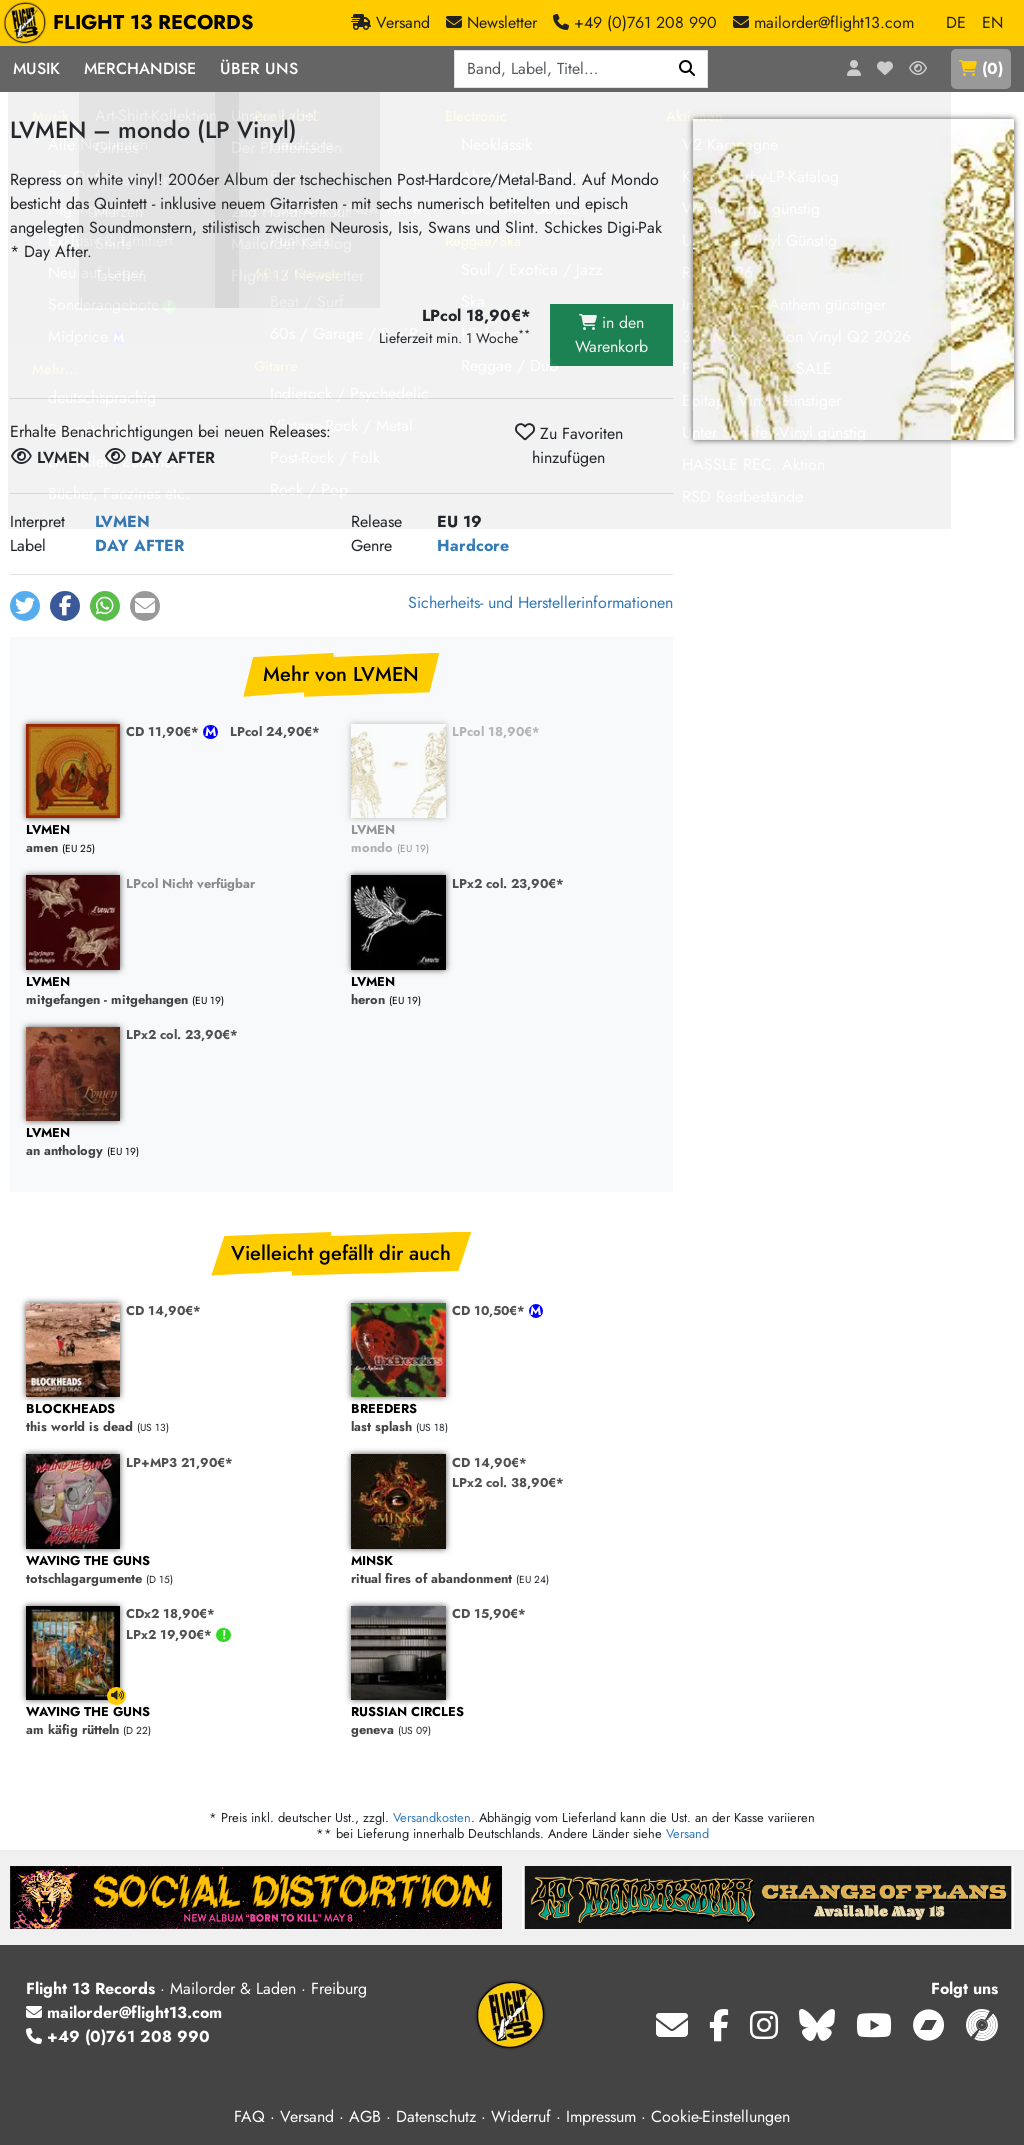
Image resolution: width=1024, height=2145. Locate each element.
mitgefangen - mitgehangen (178, 991)
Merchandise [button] (140, 68)
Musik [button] (36, 68)
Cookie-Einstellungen (720, 2116)
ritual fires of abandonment (503, 1570)
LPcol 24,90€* (275, 731)
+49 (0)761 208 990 (118, 2036)
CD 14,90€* (163, 1310)
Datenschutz (436, 2116)
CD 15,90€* (489, 1613)
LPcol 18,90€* (496, 731)
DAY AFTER (139, 545)
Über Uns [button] (259, 68)
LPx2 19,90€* (171, 1634)
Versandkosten (432, 1817)
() (981, 68)
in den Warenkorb (611, 334)
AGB (365, 2116)
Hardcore (473, 545)
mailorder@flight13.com (124, 2012)
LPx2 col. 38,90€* (508, 1482)
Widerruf (521, 2116)
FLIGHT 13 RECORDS (133, 23)
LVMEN (122, 521)
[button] (25, 606)
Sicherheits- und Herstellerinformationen (540, 602)
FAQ (249, 2116)
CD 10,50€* (490, 1310)
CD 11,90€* (164, 731)
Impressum (601, 2116)
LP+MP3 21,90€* (179, 1462)
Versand (687, 1833)
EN (992, 22)
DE (956, 22)
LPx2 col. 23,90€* (508, 883)
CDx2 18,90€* (170, 1613)
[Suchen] (687, 69)
